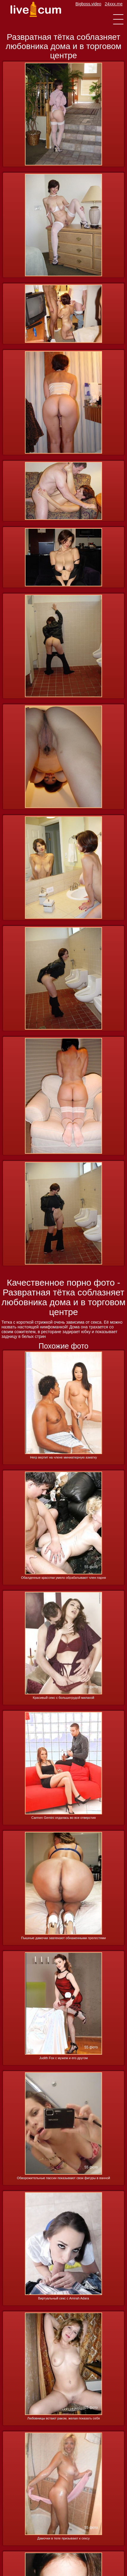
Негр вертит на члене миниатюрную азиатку (63, 1457)
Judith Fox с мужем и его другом (63, 2058)
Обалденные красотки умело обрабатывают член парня (63, 1577)
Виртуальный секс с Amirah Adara (63, 2298)
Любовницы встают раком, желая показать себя (63, 2418)
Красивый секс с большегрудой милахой (63, 1697)
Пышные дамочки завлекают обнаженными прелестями (63, 1938)
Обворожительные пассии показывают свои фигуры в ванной (63, 2178)
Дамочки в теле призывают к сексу (63, 2538)
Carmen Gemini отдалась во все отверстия (63, 1817)
